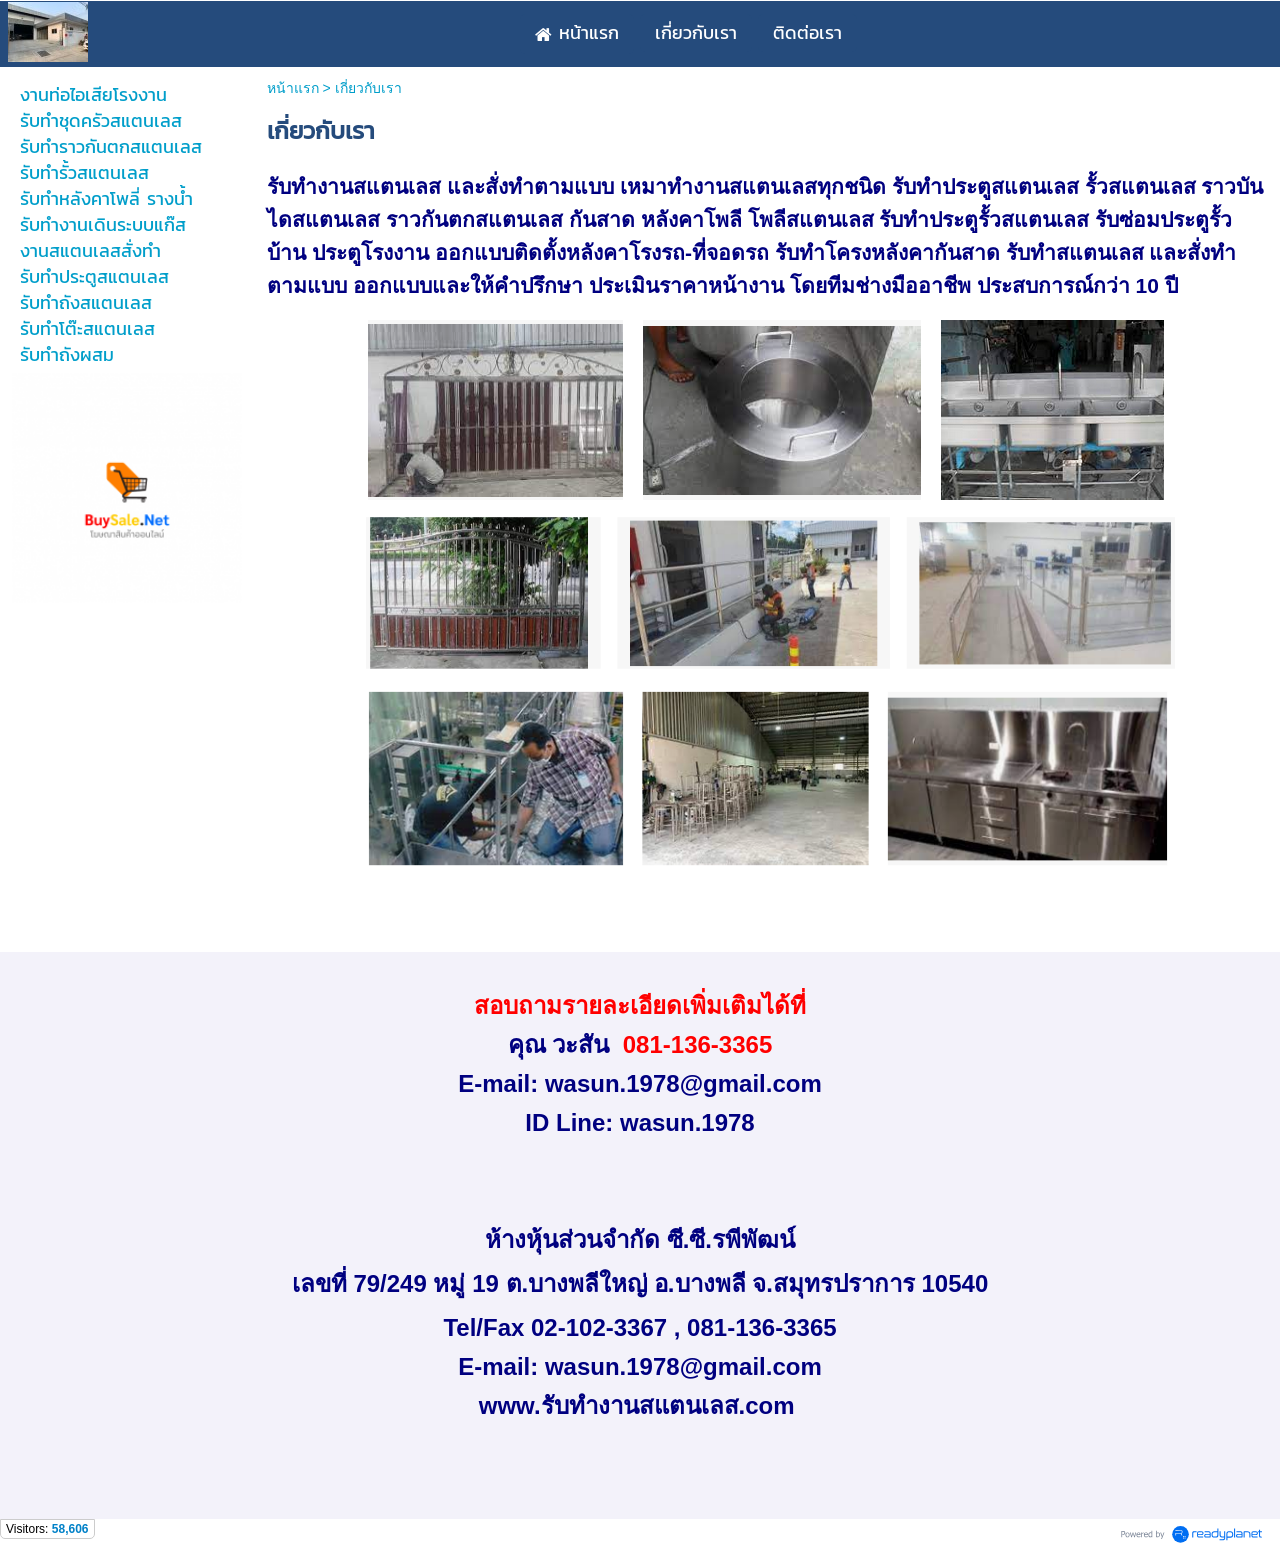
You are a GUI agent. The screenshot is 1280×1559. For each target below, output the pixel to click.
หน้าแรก (293, 88)
